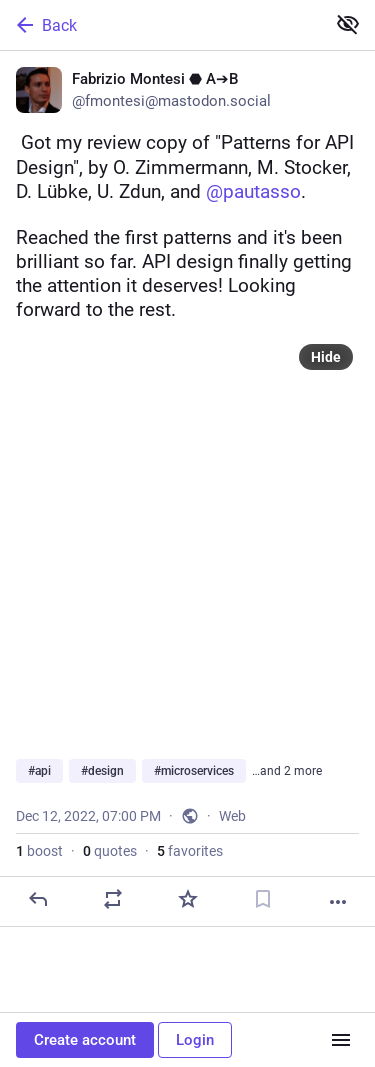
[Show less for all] (348, 24)
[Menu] (341, 1040)
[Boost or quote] (113, 899)
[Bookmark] (263, 899)
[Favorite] (188, 899)
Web (232, 816)
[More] (338, 902)
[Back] (160, 25)
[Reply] (38, 899)
